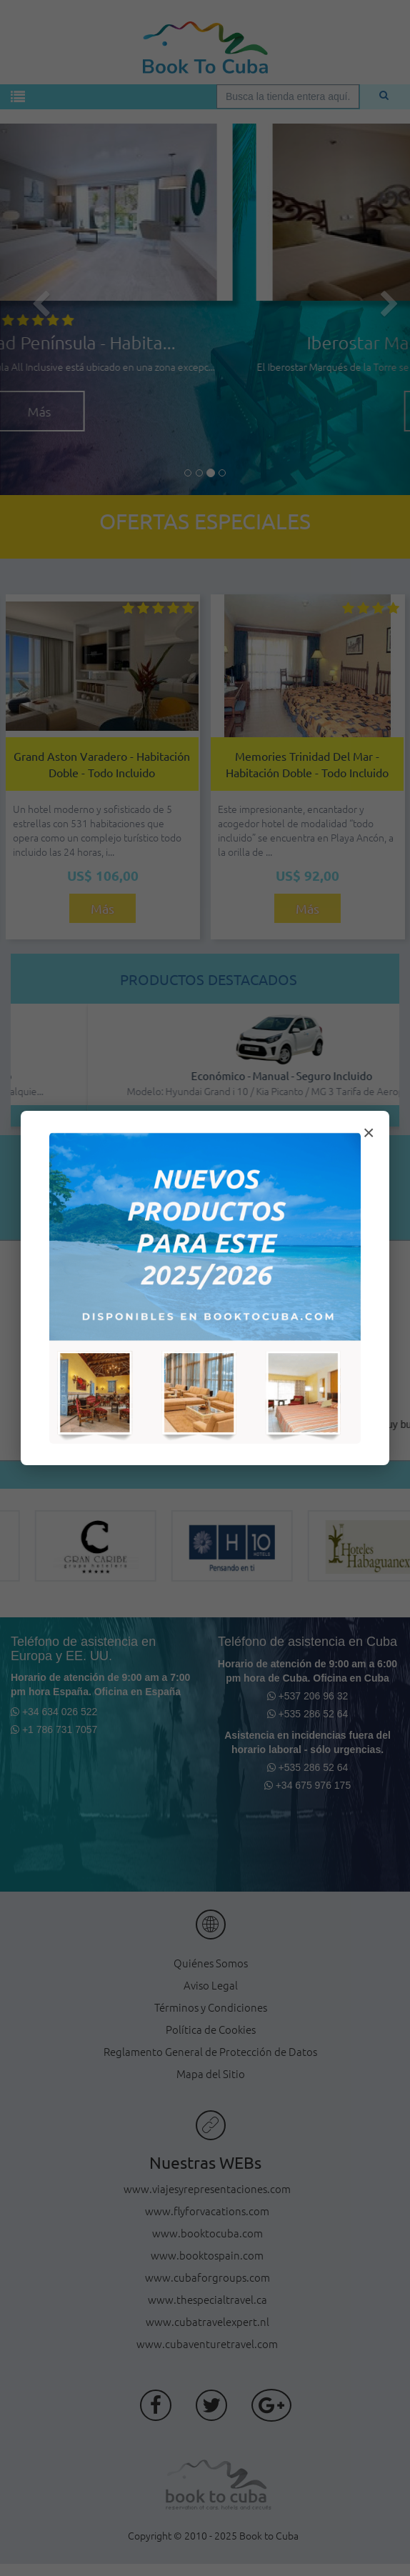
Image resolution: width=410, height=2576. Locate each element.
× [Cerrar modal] (368, 1133)
